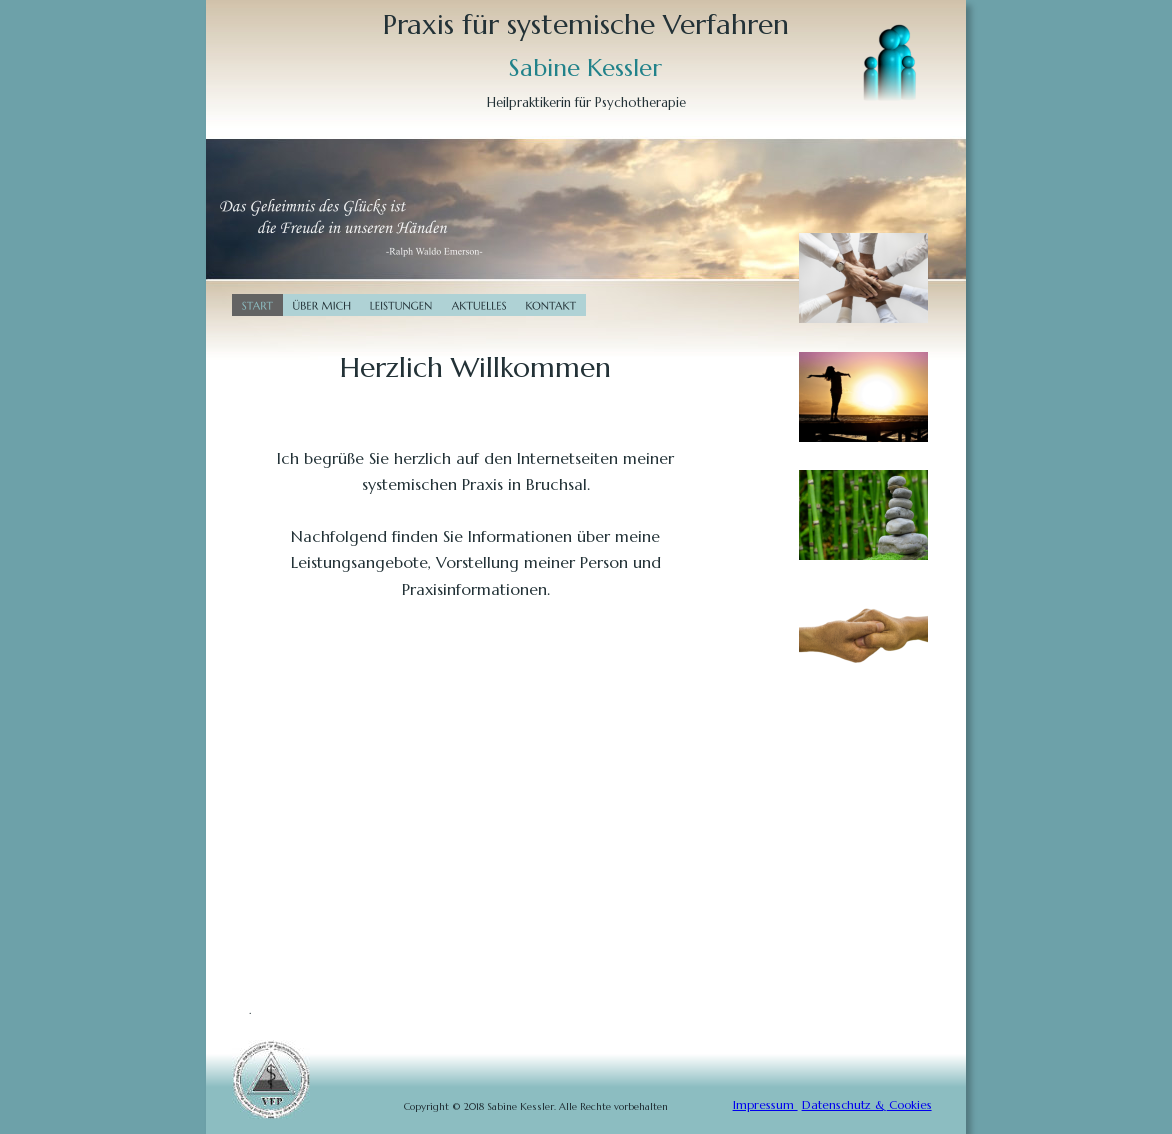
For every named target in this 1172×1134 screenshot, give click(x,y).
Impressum (765, 1104)
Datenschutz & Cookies (867, 1104)
